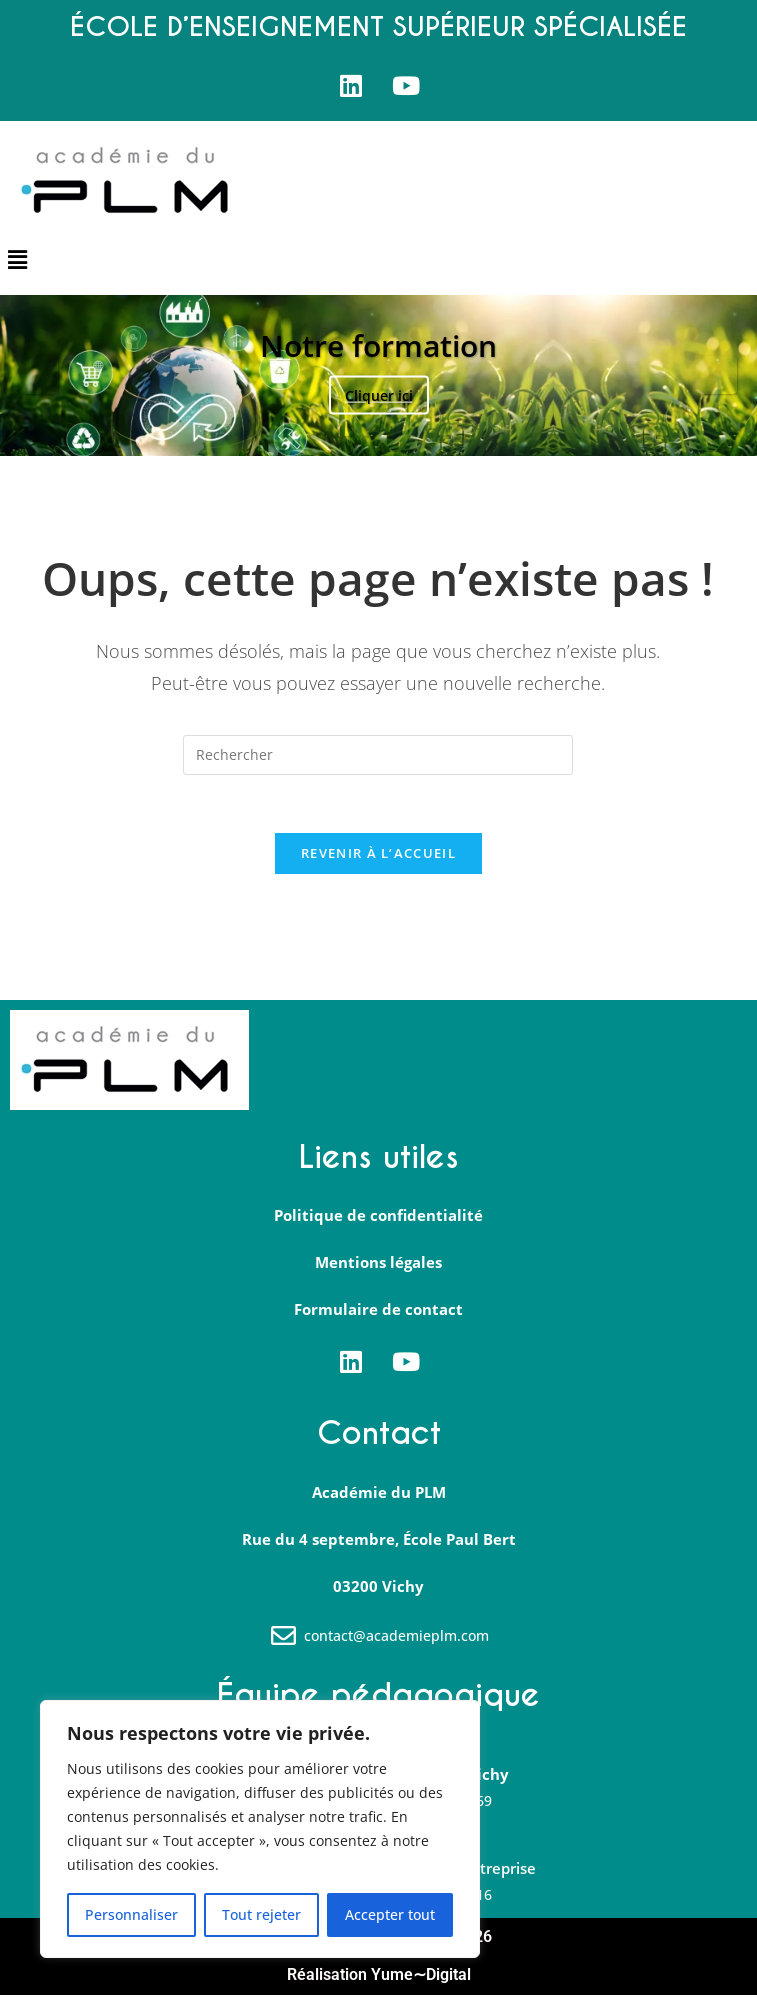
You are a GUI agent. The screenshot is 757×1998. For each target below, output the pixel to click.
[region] (260, 1829)
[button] (17, 260)
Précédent (39, 375)
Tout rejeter (261, 1914)
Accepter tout (390, 1914)
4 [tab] (410, 430)
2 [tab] (368, 430)
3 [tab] (389, 430)
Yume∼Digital (421, 1977)
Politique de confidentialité (378, 1219)
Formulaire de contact (378, 1313)
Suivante (718, 375)
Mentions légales (378, 1266)
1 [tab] (347, 430)
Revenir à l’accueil (378, 856)
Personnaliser (131, 1914)
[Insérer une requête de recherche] (378, 755)
